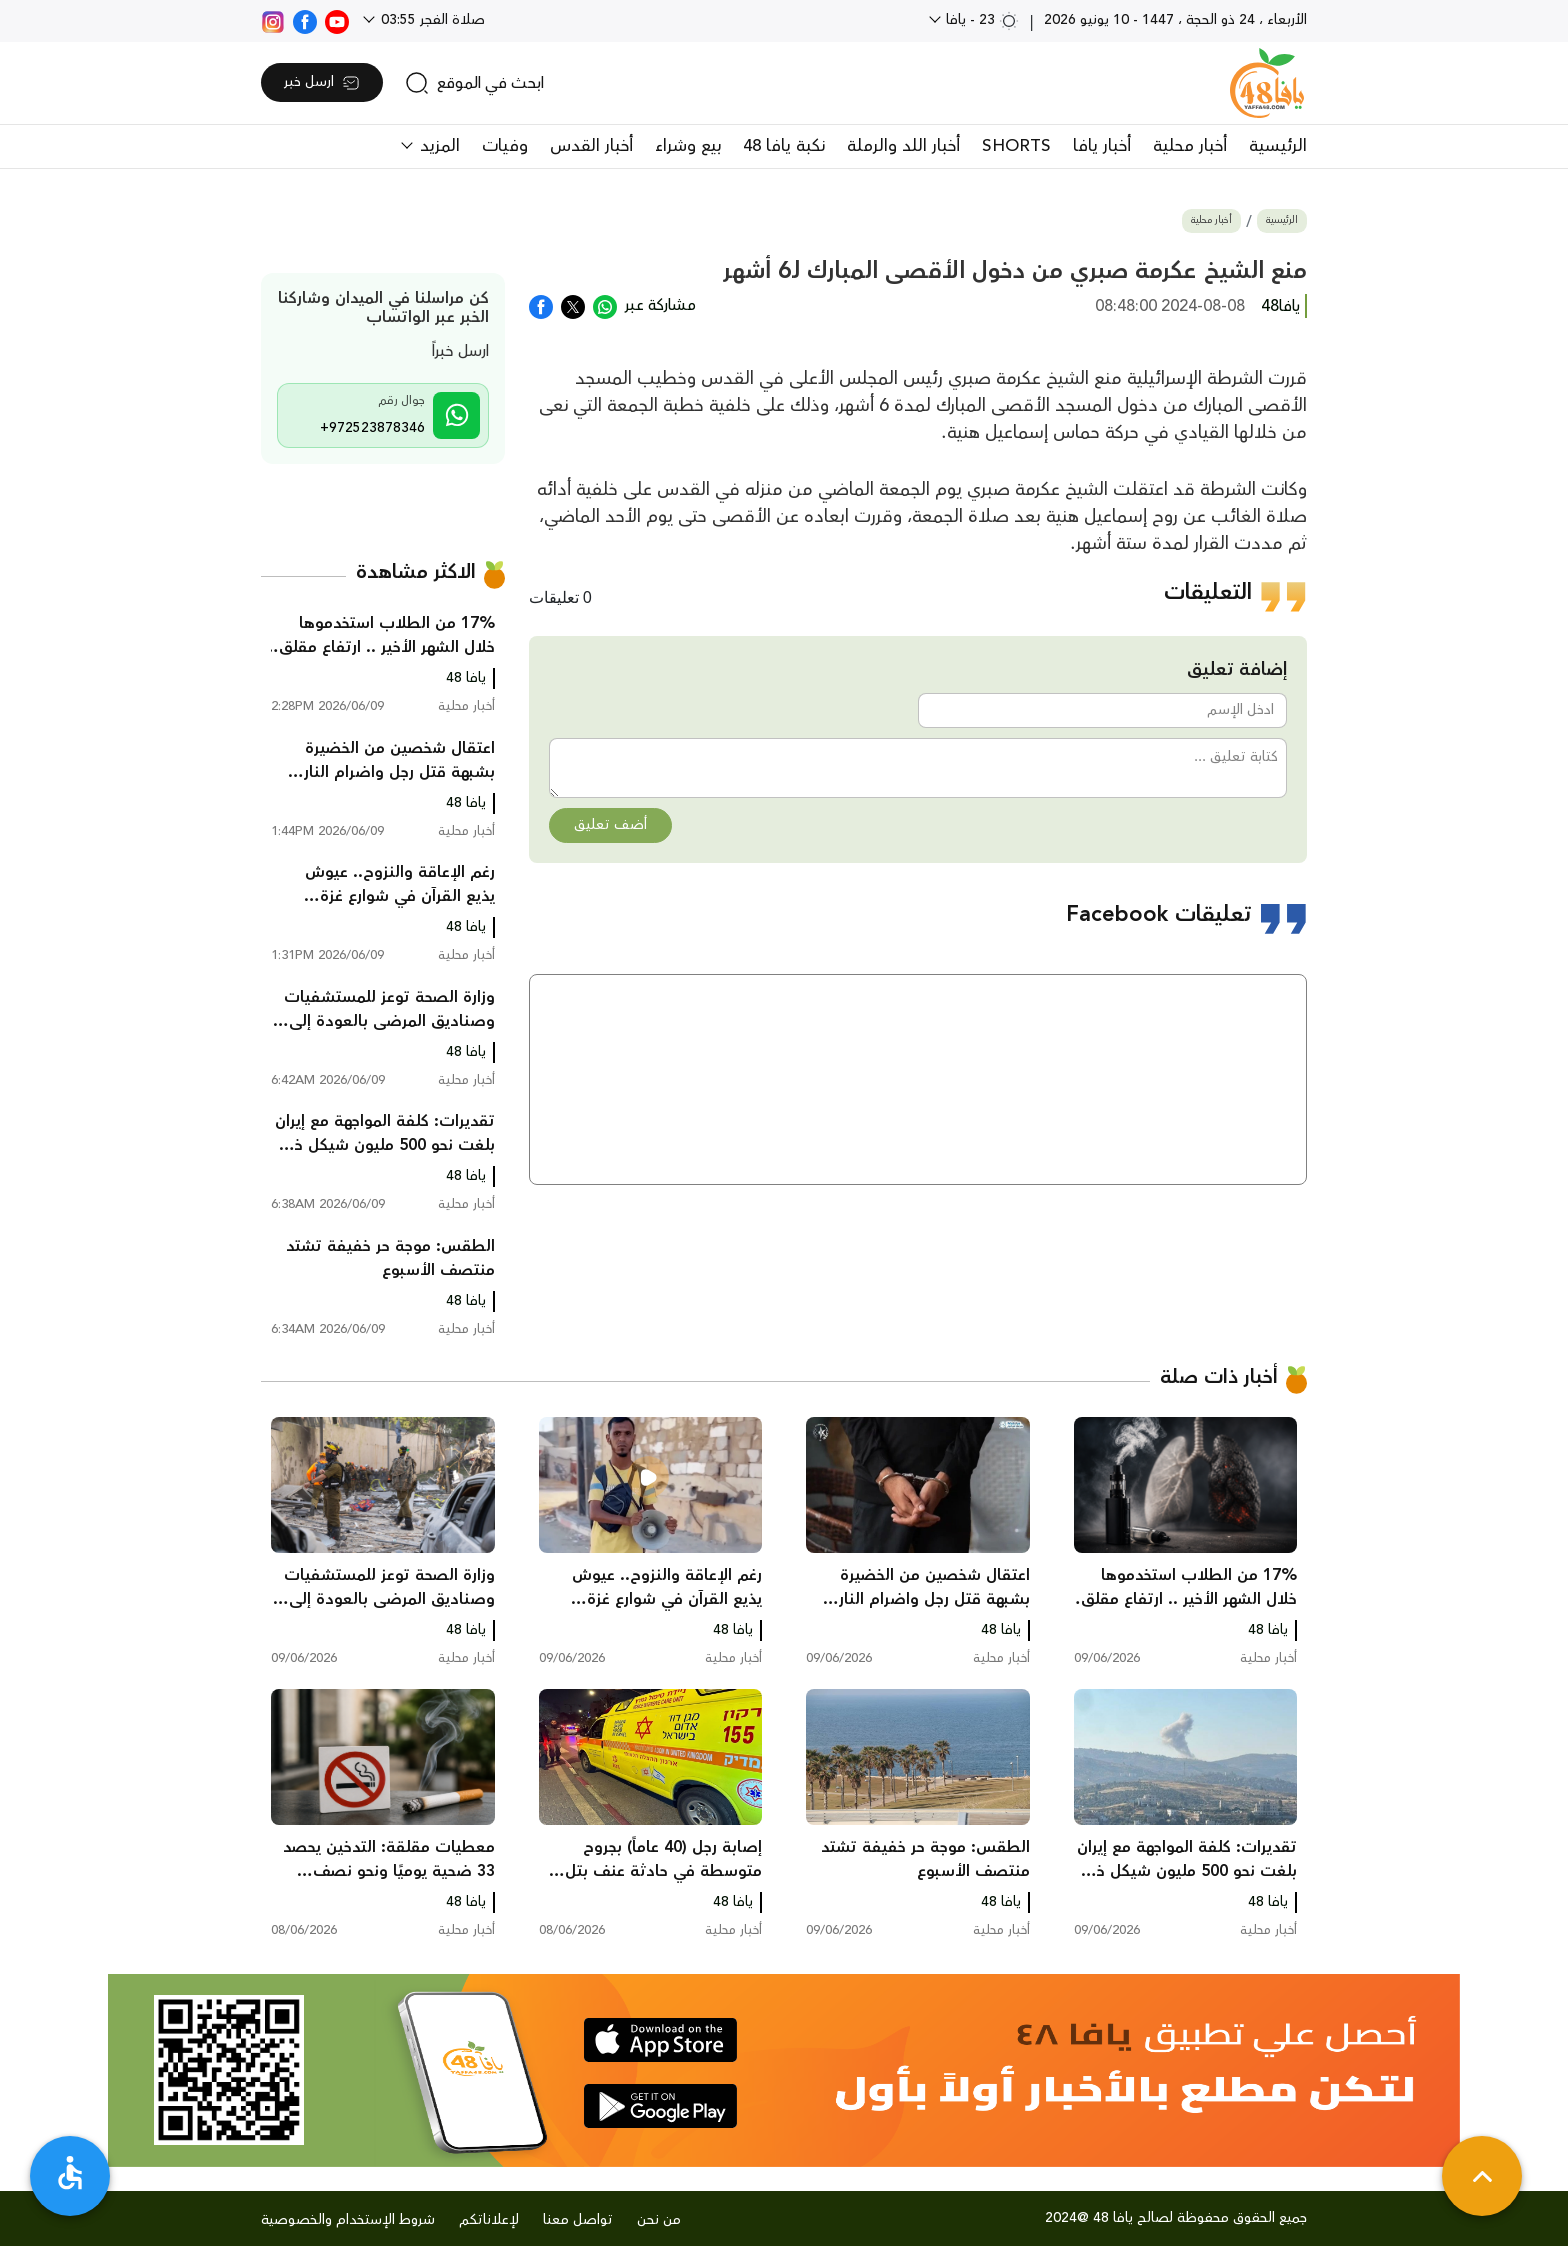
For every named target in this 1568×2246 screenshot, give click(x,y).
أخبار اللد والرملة (903, 146)
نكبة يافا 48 (784, 146)
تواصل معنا (578, 2220)
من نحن (659, 2220)
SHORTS (1016, 146)
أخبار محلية (1190, 146)
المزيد (437, 146)
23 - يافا (980, 20)
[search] (474, 83)
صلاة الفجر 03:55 (431, 20)
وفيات (505, 146)
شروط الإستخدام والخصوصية (348, 2220)
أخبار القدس (591, 146)
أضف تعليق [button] (610, 825)
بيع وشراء (688, 146)
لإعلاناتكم (489, 2220)
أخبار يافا (1102, 146)
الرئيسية (1278, 146)
